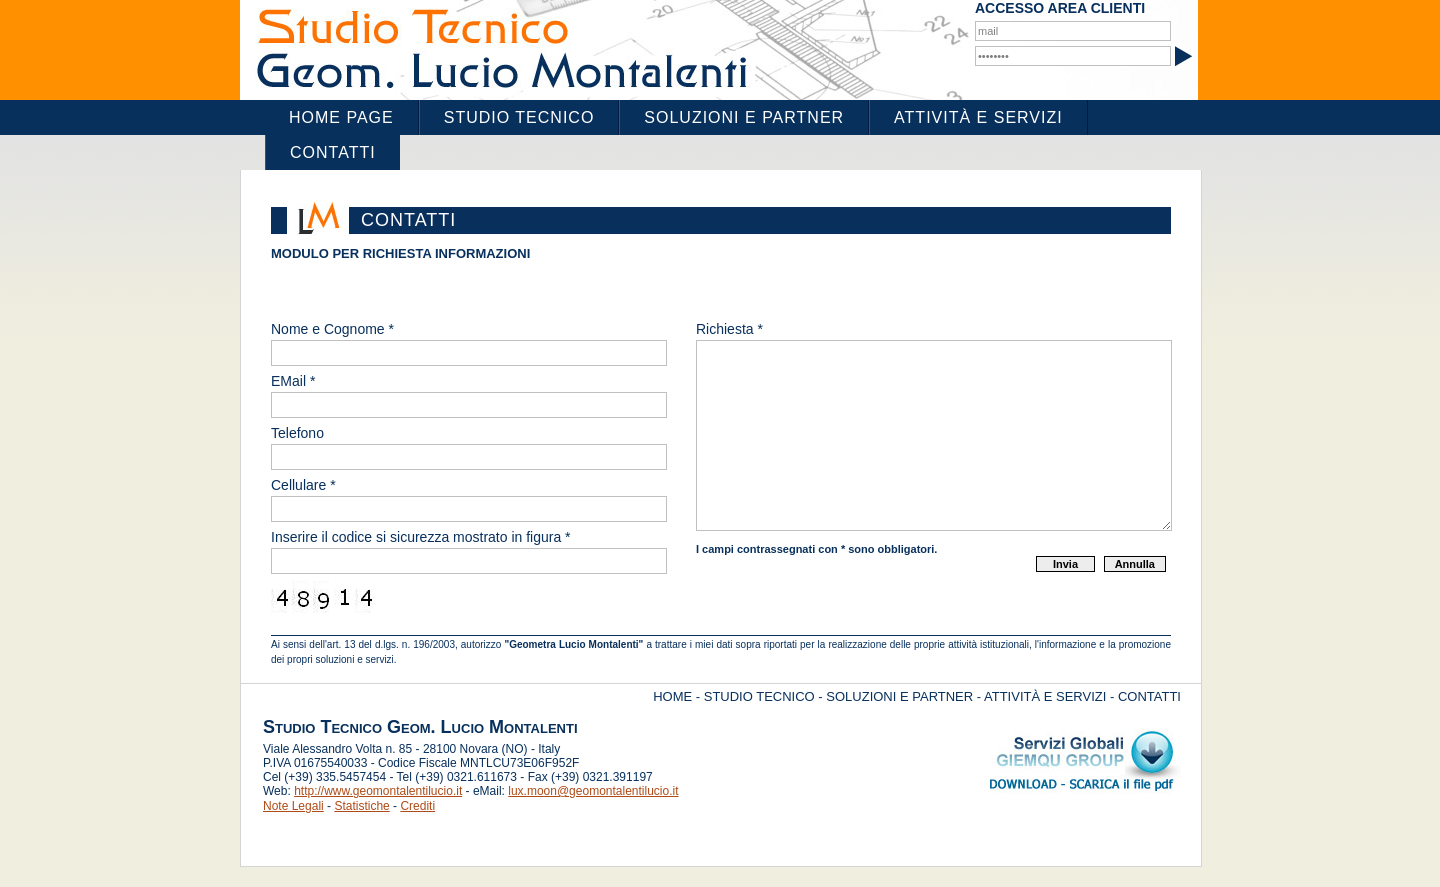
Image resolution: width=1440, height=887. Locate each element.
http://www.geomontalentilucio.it (378, 791)
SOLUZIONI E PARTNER (899, 696)
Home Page (341, 117)
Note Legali (293, 806)
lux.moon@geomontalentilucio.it (593, 791)
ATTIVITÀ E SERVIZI (1045, 696)
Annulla (1135, 564)
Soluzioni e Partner (744, 117)
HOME (672, 696)
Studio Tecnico (519, 117)
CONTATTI (1149, 696)
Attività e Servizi (978, 117)
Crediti (417, 806)
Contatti (333, 152)
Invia (1065, 564)
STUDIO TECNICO (759, 696)
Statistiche (361, 806)
